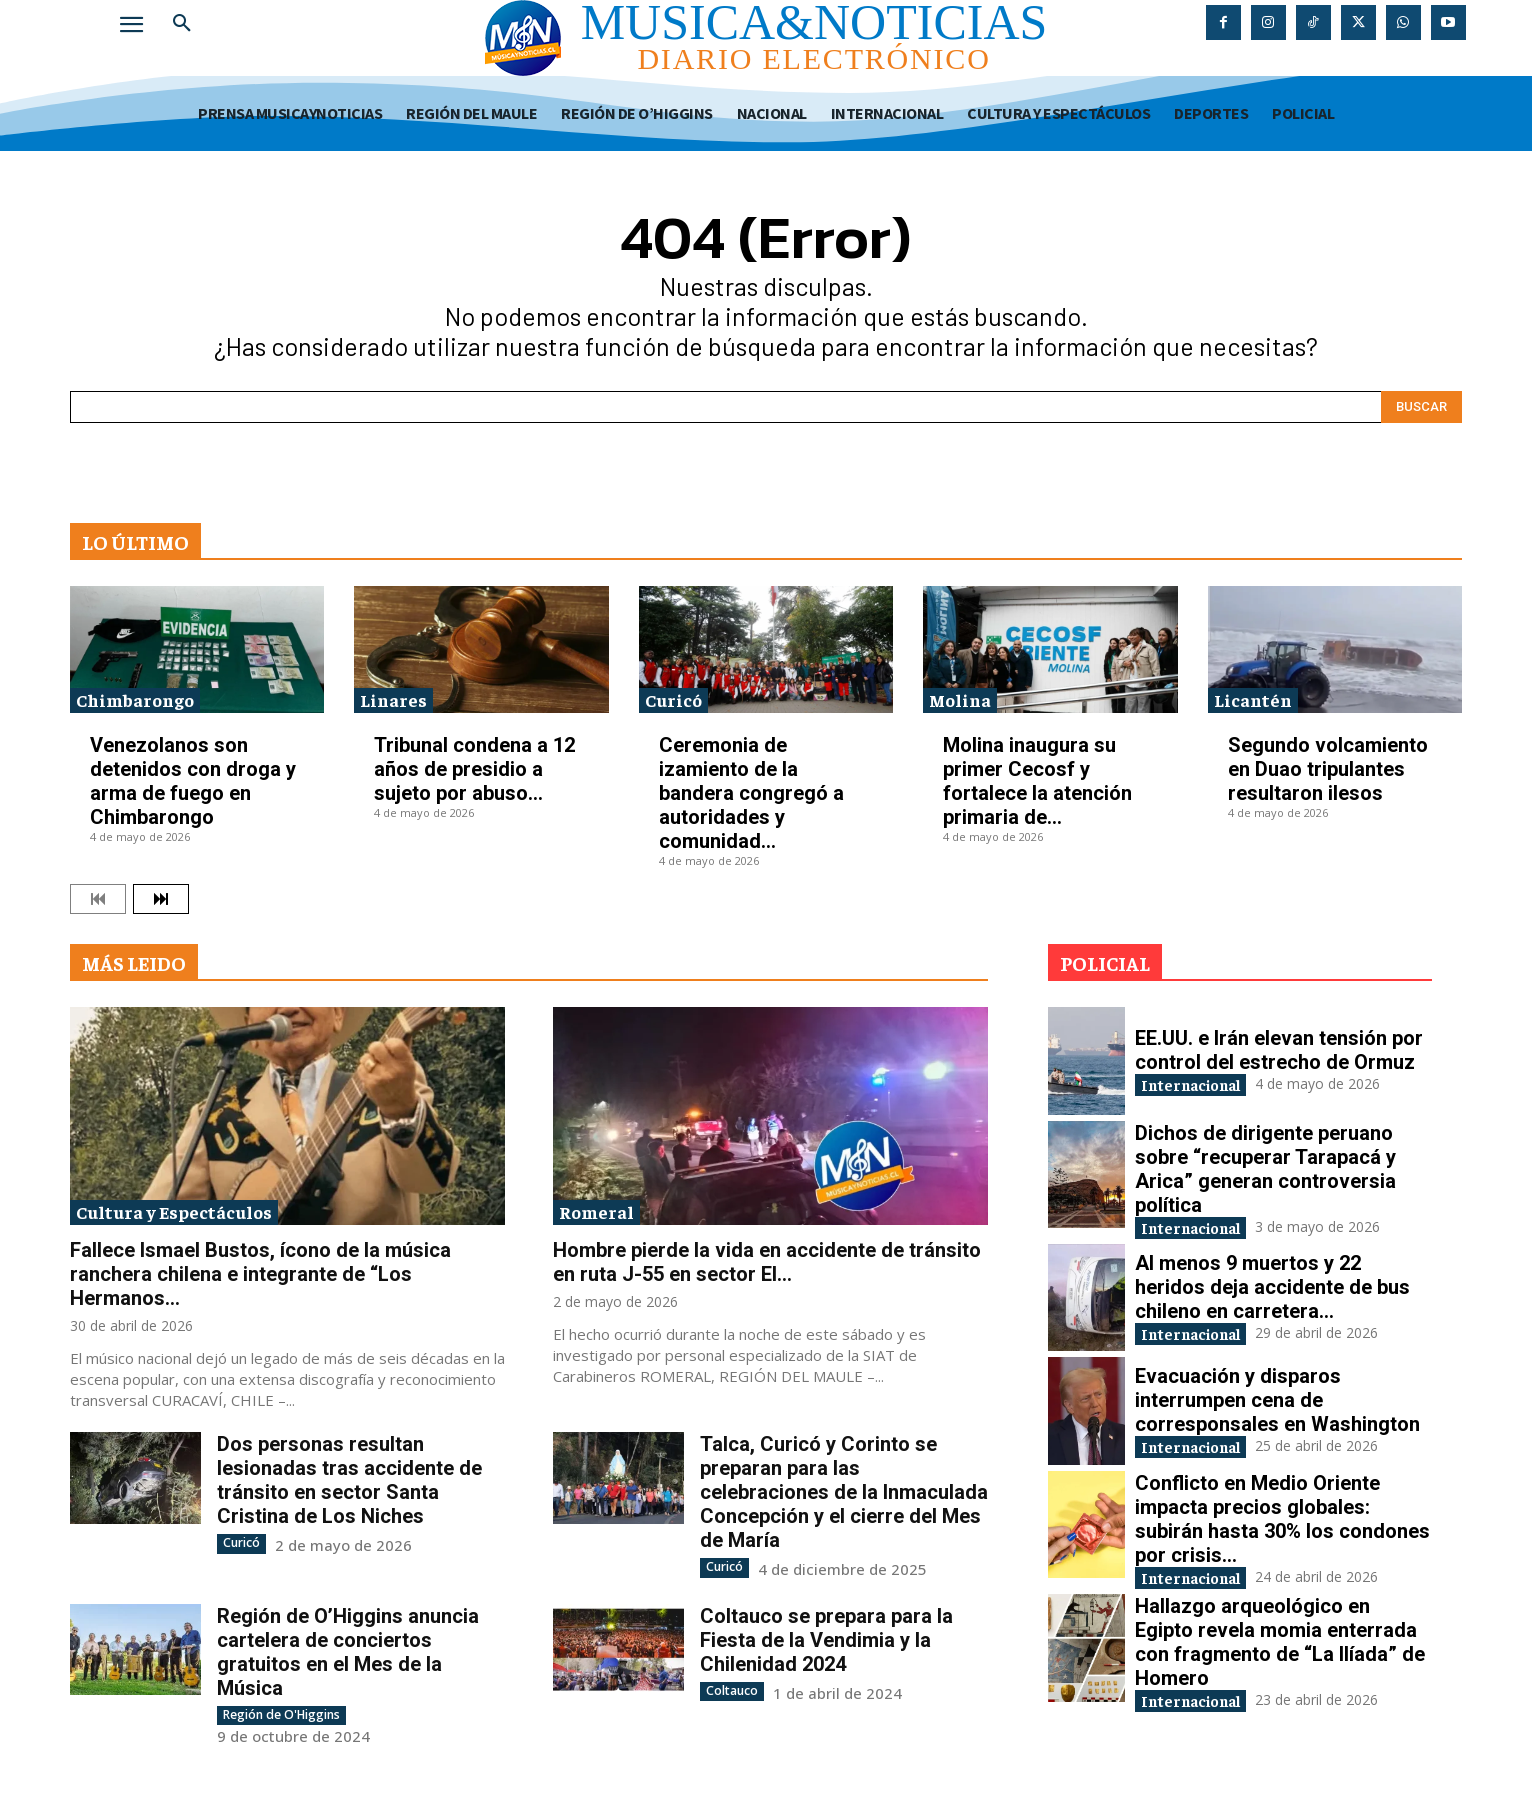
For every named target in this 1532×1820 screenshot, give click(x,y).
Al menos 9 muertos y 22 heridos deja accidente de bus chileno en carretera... (1272, 1288)
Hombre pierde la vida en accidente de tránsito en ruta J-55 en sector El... (767, 1262)
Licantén (1253, 699)
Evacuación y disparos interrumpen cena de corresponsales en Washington (1277, 1401)
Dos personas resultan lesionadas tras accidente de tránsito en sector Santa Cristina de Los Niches (349, 1480)
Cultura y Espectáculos (174, 1211)
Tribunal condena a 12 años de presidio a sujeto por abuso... (474, 769)
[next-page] (161, 899)
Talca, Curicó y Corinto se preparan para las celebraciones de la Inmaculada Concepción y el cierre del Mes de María (844, 1492)
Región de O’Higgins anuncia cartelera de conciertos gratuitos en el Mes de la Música (348, 1651)
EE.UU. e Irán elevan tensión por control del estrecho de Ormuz (1279, 1048)
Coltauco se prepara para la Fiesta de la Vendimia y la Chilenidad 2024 (826, 1639)
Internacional (1202, 1083)
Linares (393, 699)
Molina (960, 699)
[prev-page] (98, 899)
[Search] (1421, 407)
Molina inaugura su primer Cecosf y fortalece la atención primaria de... (1037, 781)
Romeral (596, 1211)
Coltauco (731, 1689)
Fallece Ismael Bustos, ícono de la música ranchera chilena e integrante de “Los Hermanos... (260, 1274)
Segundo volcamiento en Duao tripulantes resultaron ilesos (1328, 769)
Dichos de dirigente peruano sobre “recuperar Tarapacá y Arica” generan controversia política (1265, 1169)
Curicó (673, 699)
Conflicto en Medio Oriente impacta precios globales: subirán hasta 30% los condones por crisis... (1282, 1522)
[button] (182, 24)
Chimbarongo (135, 699)
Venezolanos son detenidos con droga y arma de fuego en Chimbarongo (193, 781)
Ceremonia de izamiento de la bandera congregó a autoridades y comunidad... (751, 793)
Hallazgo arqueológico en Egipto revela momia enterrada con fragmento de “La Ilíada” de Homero (1280, 1648)
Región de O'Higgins (281, 1713)
